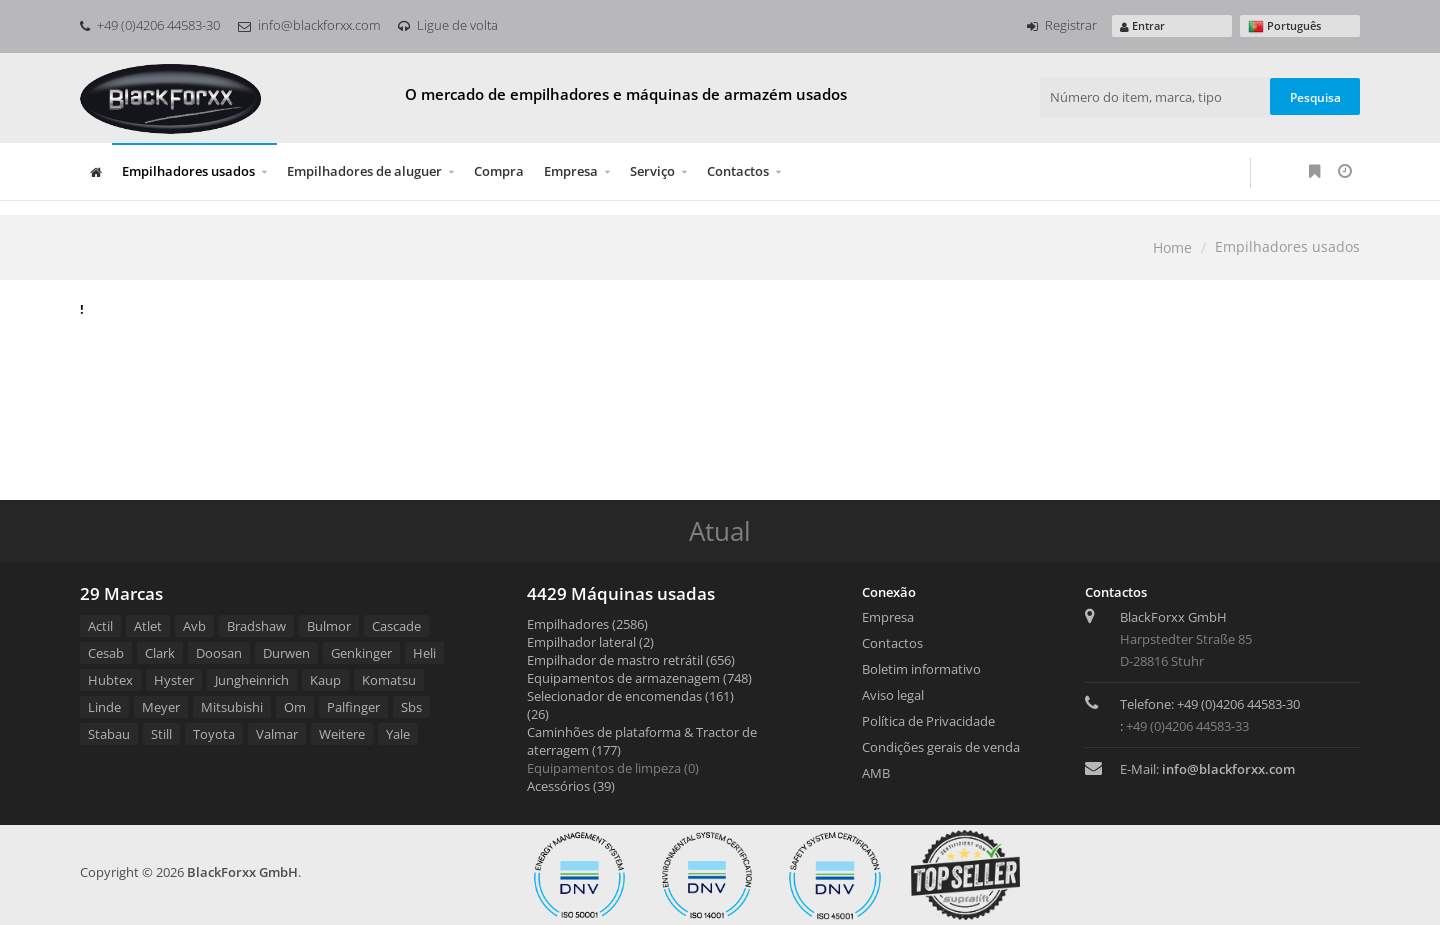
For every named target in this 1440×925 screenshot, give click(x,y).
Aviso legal (893, 695)
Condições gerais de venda (941, 747)
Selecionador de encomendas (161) (630, 696)
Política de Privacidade (928, 721)
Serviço (652, 171)
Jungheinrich (252, 680)
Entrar (1142, 25)
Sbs (411, 707)
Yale (398, 734)
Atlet (148, 626)
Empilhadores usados (188, 171)
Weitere (342, 734)
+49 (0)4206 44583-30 (150, 25)
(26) (538, 714)
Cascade (396, 626)
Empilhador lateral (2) (590, 642)
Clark (160, 653)
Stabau (109, 734)
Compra (499, 171)
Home (1172, 247)
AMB (876, 773)
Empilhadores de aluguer (364, 171)
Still (161, 734)
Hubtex (110, 680)
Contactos (738, 171)
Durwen (286, 653)
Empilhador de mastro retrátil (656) (631, 660)
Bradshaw (256, 626)
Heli (424, 653)
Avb (194, 626)
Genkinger (361, 653)
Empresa (571, 171)
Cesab (106, 653)
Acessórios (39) (571, 786)
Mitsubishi (232, 707)
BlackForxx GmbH (242, 872)
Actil (100, 626)
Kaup (325, 680)
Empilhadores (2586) (587, 624)
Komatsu (389, 680)
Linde (104, 707)
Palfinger (353, 707)
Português (1284, 26)
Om (295, 707)
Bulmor (329, 626)
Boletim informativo (921, 669)
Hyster (174, 680)
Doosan (219, 653)
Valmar (277, 734)
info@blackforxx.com (309, 25)
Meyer (161, 707)
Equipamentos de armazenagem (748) (639, 678)
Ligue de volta (448, 25)
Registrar (1062, 25)
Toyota (214, 734)
